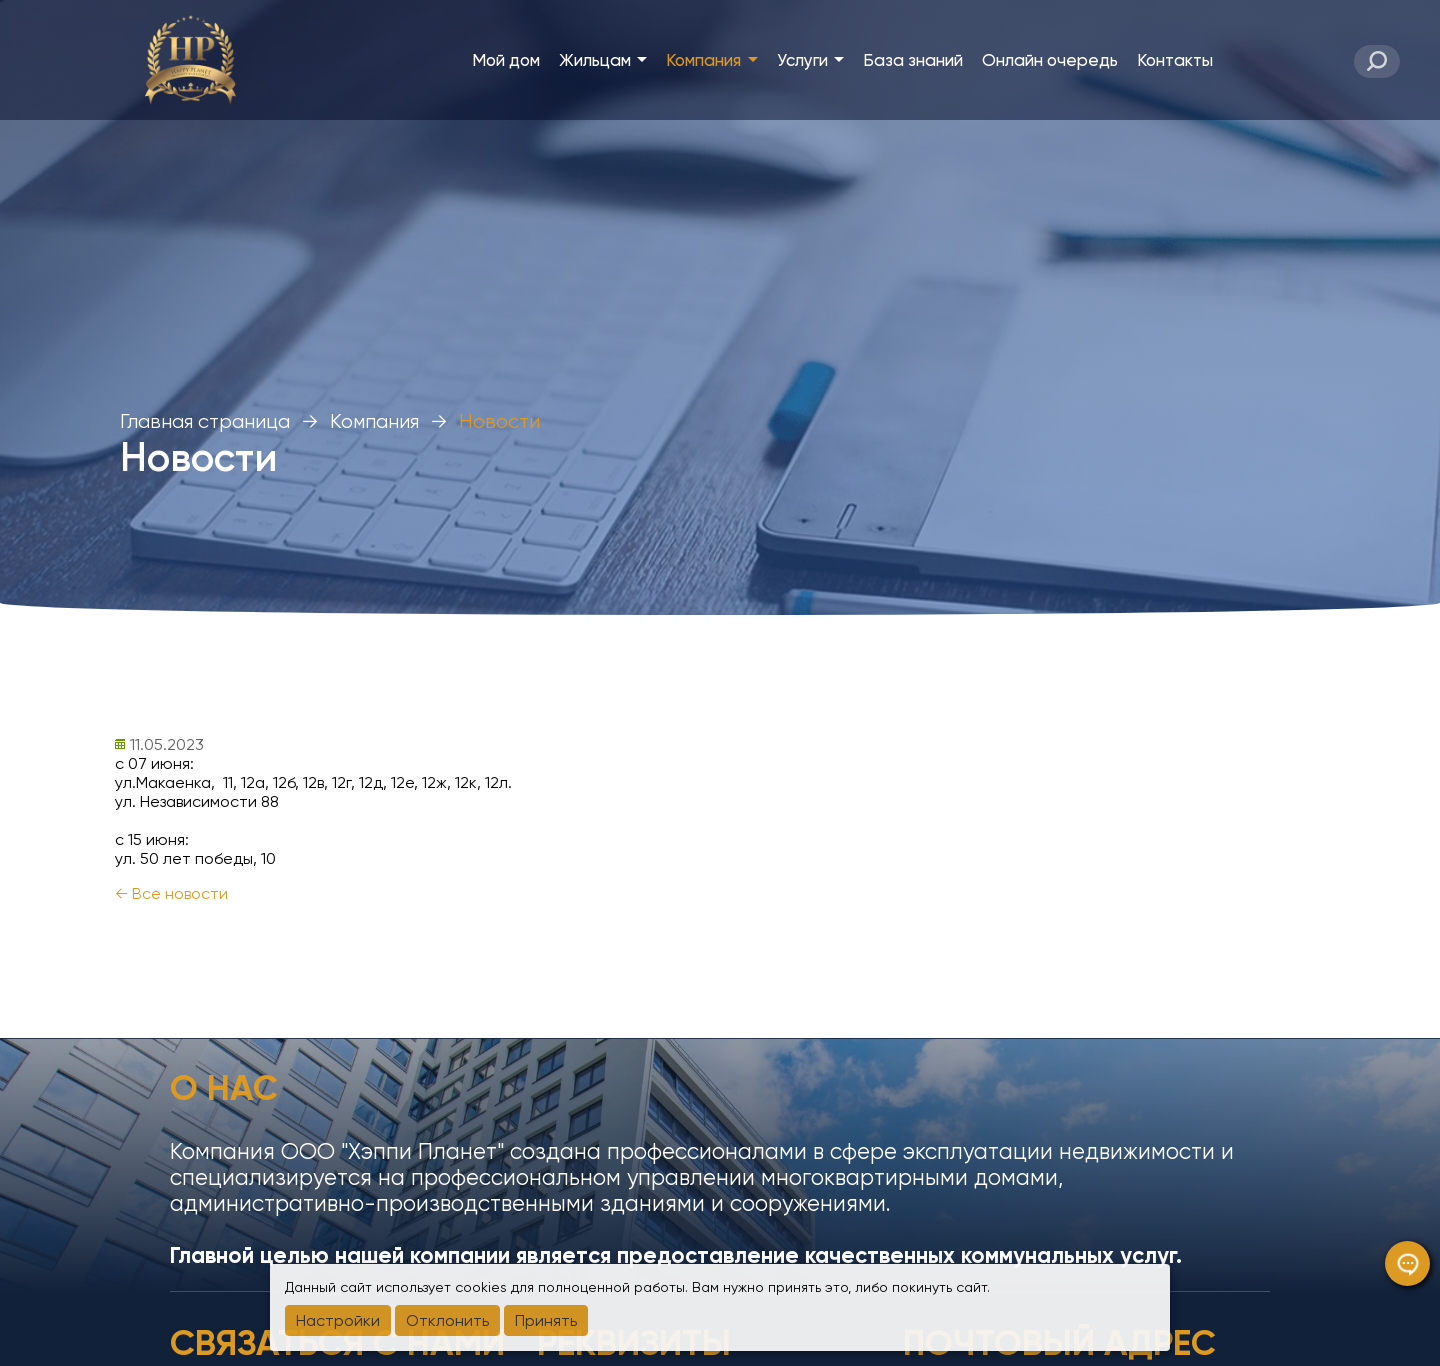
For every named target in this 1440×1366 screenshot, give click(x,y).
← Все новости (171, 893)
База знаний (913, 60)
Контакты (1175, 60)
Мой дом (506, 60)
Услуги (810, 60)
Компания (711, 60)
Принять (546, 1320)
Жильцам (603, 60)
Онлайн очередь (1050, 60)
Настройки (338, 1320)
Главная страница (205, 421)
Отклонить (447, 1320)
